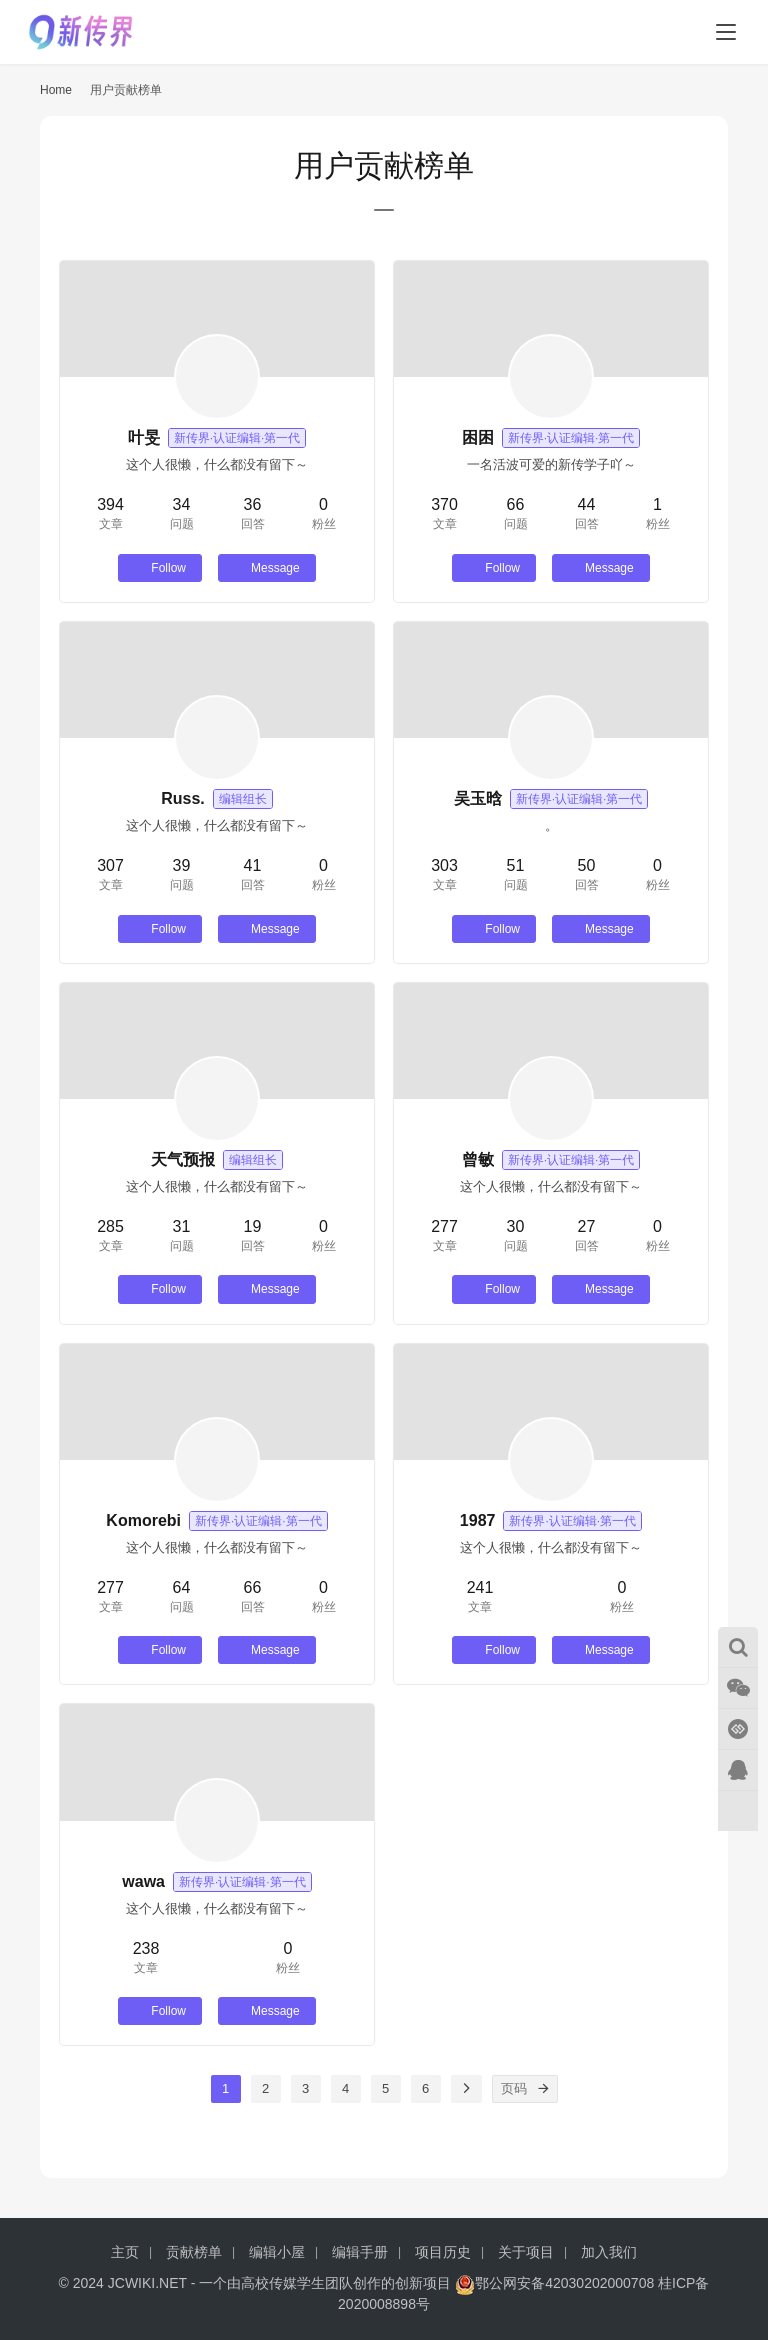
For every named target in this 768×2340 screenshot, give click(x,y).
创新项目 (423, 2283)
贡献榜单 (194, 2252)
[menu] (726, 32)
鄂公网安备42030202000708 (554, 2283)
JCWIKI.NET (147, 2283)
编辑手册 (360, 2252)
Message (267, 568)
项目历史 (443, 2252)
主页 (125, 2252)
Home (56, 90)
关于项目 (526, 2252)
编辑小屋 (277, 2252)
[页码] (544, 2089)
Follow (160, 568)
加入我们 (609, 2252)
